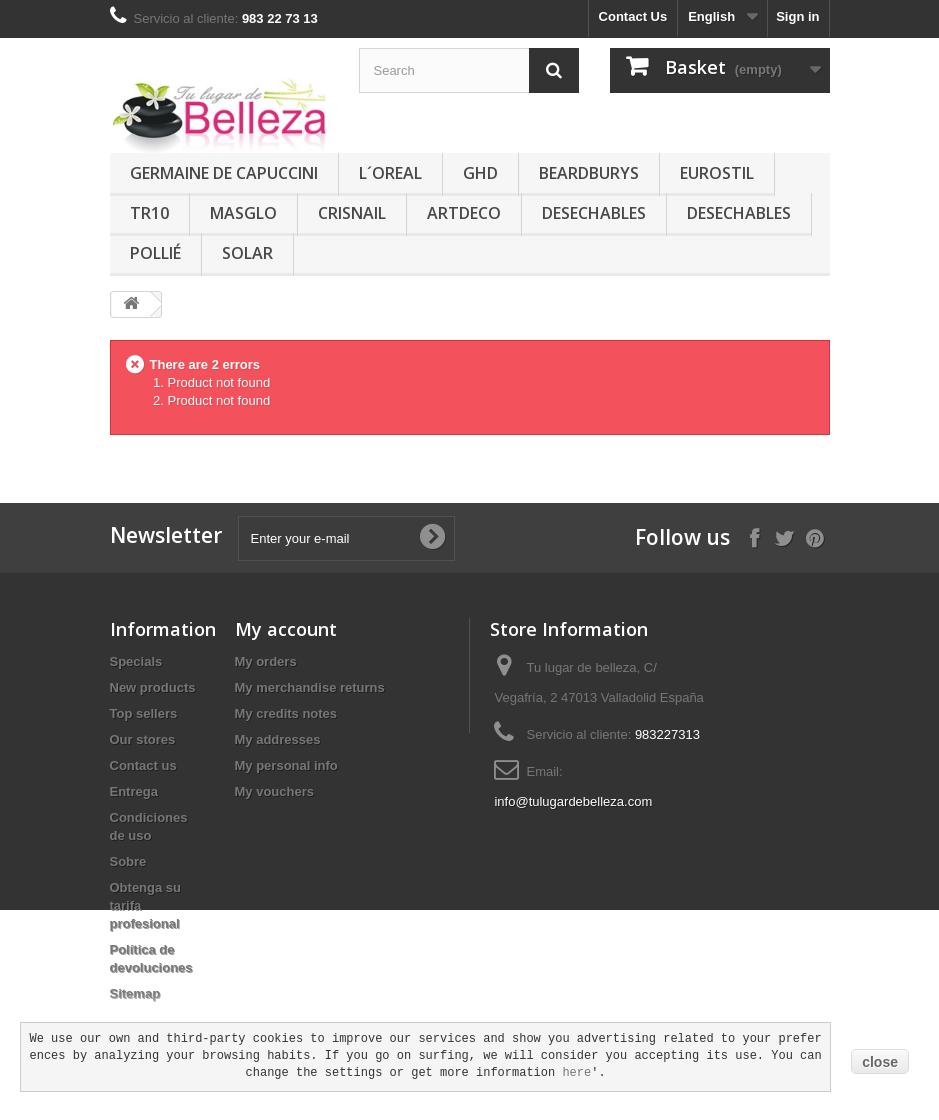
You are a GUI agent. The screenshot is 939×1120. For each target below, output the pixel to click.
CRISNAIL (352, 213)
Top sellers (144, 713)
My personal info (286, 765)
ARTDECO (464, 213)
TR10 (149, 213)
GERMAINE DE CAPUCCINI (224, 173)
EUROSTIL (717, 173)
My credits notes (286, 713)
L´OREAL (390, 173)
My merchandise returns (310, 687)
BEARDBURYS (589, 173)
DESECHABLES (594, 213)
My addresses (278, 739)
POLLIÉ (155, 253)
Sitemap (135, 993)
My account (286, 629)
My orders (266, 661)
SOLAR (247, 253)
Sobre (128, 861)
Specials (136, 661)
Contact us (143, 765)
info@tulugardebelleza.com (573, 801)
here (576, 1073)
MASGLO (243, 213)
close (880, 1062)
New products (153, 687)
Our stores (143, 739)
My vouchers (274, 791)
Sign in (797, 16)
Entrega (134, 791)
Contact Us (633, 16)
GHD (480, 173)
